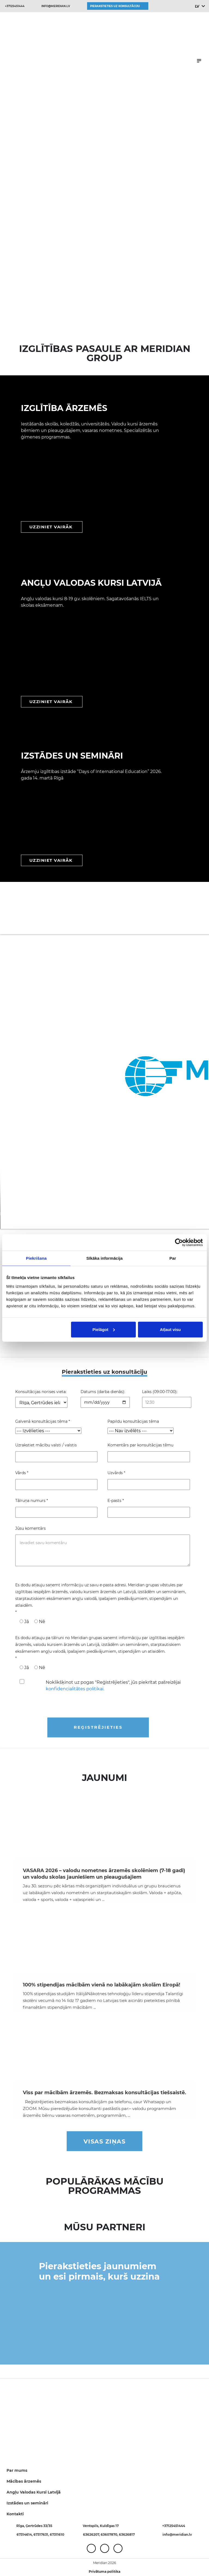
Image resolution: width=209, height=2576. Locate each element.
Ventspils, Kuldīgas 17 (101, 2526)
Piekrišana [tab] (36, 1258)
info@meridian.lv (55, 6)
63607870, (110, 2534)
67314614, (25, 2534)
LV (197, 6)
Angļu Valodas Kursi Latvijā (34, 2492)
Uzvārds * (116, 1472)
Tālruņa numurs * (31, 1500)
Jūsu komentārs (30, 1528)
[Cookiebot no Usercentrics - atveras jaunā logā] (179, 1242)
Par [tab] (172, 1258)
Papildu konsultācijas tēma (133, 1421)
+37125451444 (14, 6)
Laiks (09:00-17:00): (159, 1391)
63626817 (127, 2534)
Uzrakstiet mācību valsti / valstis (46, 1445)
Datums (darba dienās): (103, 1391)
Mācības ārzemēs (24, 2481)
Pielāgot (104, 1329)
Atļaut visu (170, 1329)
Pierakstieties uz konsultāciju (115, 6)
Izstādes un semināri (27, 2503)
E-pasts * (115, 1500)
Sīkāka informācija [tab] (104, 1258)
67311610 (57, 2534)
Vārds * (21, 1472)
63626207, (92, 2534)
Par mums (17, 2470)
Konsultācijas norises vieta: (40, 1391)
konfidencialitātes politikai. (75, 1688)
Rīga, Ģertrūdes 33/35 (34, 2526)
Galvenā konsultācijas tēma (42, 1421)
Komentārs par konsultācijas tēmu (140, 1445)
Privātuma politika (104, 2571)
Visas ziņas (105, 2141)
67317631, (41, 2534)
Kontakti (15, 2513)
